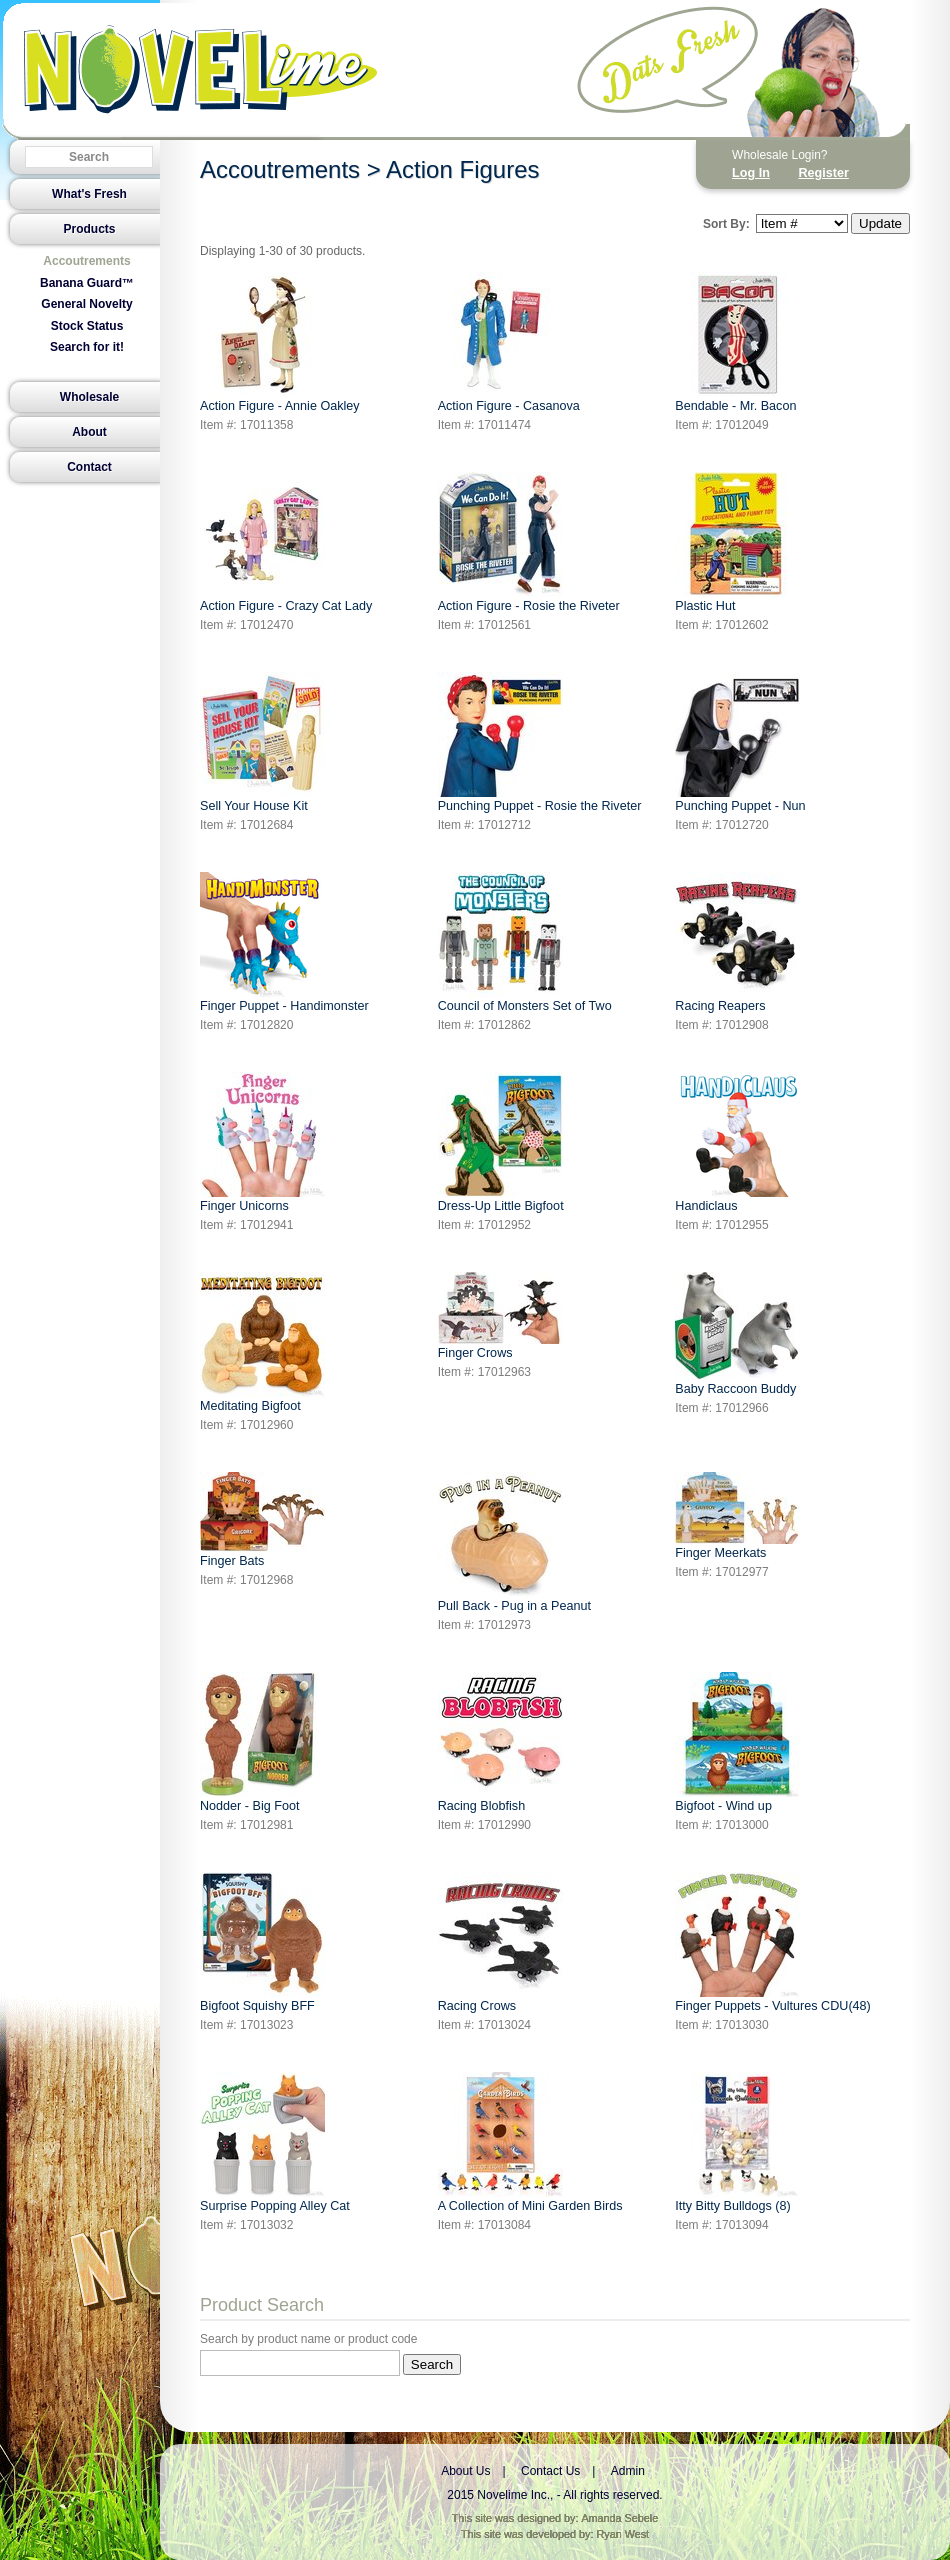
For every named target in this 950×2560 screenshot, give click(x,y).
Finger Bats (262, 1520)
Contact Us (550, 2471)
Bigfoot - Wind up (737, 1742)
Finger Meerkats (737, 1516)
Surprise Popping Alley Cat (275, 2142)
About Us (465, 2471)
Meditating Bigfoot (262, 1342)
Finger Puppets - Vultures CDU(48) (773, 1942)
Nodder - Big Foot (259, 1742)
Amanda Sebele (619, 2518)
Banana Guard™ (87, 283)
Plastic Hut (737, 542)
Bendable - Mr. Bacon (737, 342)
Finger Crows (500, 1316)
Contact (89, 467)
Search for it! (87, 347)
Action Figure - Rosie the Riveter (529, 542)
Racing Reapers (737, 942)
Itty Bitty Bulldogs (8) (737, 2142)
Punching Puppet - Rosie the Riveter (540, 742)
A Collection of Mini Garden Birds (530, 2142)
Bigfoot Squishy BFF (262, 1942)
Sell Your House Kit (262, 742)
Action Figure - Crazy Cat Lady (286, 542)
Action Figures (462, 169)
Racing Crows (500, 1942)
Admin (628, 2471)
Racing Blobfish (500, 1742)
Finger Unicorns (262, 1142)
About (89, 432)
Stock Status (87, 326)
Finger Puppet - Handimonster (284, 942)
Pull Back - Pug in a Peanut (514, 1542)
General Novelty (86, 304)
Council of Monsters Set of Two (525, 942)
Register (823, 173)
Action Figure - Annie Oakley (280, 342)
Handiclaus (737, 1142)
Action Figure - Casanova (509, 342)
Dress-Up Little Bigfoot (501, 1142)
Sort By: (726, 224)
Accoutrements (86, 261)
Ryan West (623, 2534)
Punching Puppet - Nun (740, 742)
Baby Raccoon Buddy (737, 1334)
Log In (751, 173)
